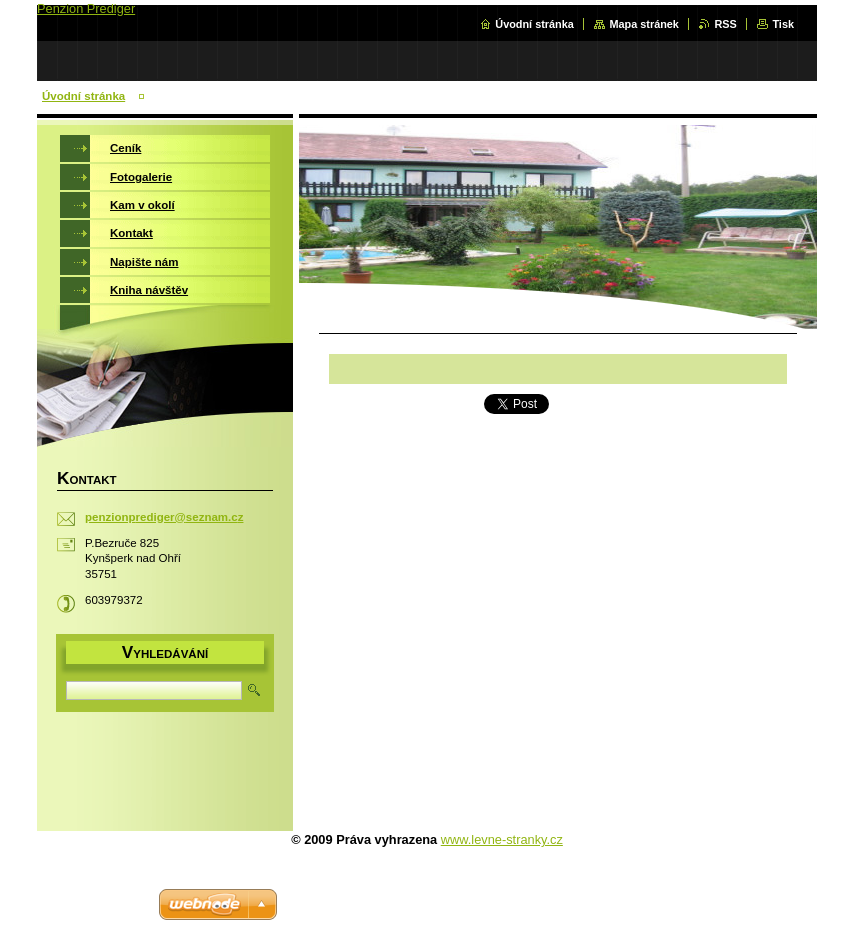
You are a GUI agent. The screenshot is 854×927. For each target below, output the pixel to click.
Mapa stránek (644, 24)
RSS (725, 24)
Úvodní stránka (534, 24)
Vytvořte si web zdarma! (86, 904)
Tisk (783, 24)
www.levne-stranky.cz (502, 839)
